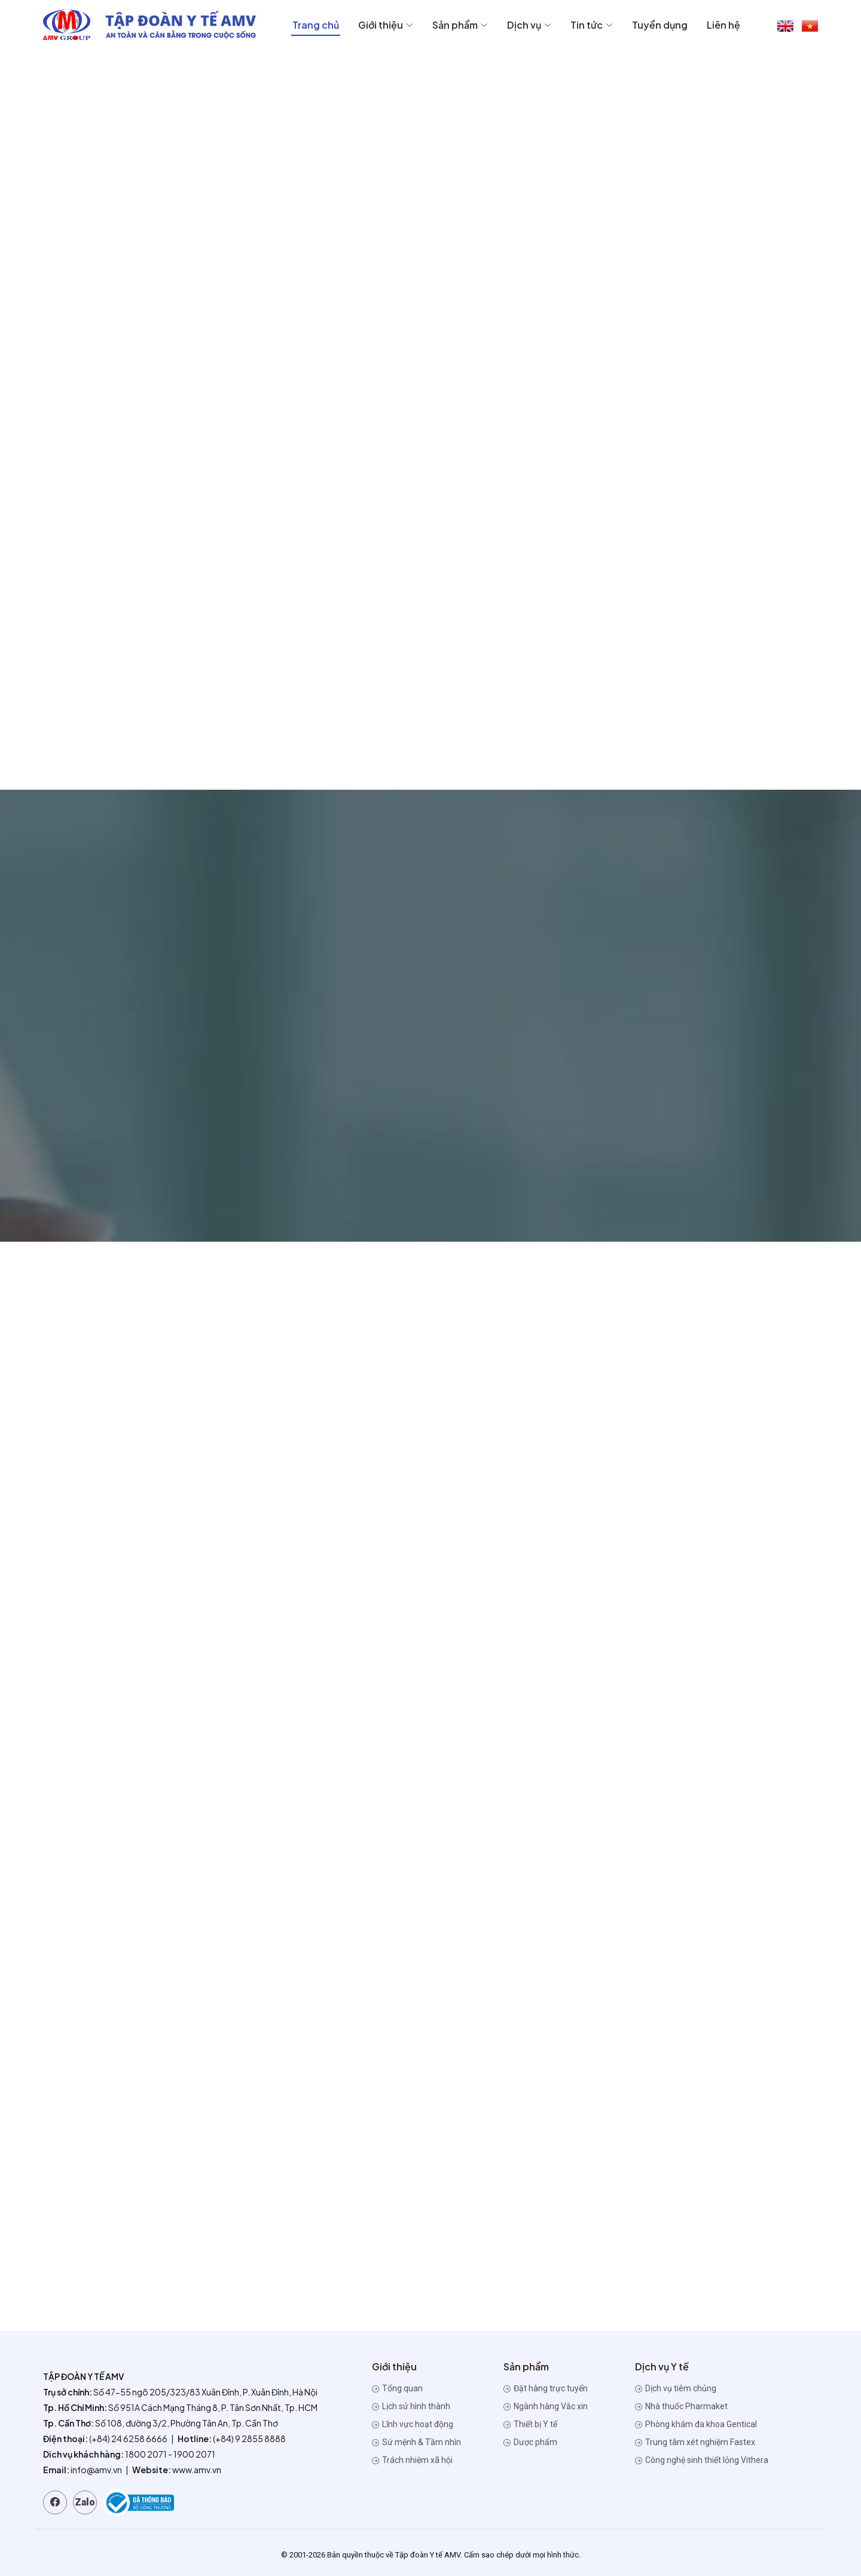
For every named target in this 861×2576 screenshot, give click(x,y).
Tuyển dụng (660, 25)
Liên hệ (723, 25)
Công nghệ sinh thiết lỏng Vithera (701, 2460)
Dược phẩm (530, 2442)
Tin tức (591, 25)
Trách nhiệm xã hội (412, 2460)
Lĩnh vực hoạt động (412, 2424)
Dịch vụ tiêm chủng (675, 2388)
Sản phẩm (460, 25)
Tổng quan (397, 2388)
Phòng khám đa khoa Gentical (696, 2424)
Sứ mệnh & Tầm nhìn (416, 2442)
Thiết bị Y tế (530, 2424)
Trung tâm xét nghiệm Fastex (695, 2442)
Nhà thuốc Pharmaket (681, 2406)
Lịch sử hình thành (411, 2406)
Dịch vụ (529, 25)
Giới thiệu (385, 25)
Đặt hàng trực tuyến (545, 2388)
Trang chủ (315, 25)
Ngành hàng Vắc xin (545, 2406)
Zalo (85, 2502)
